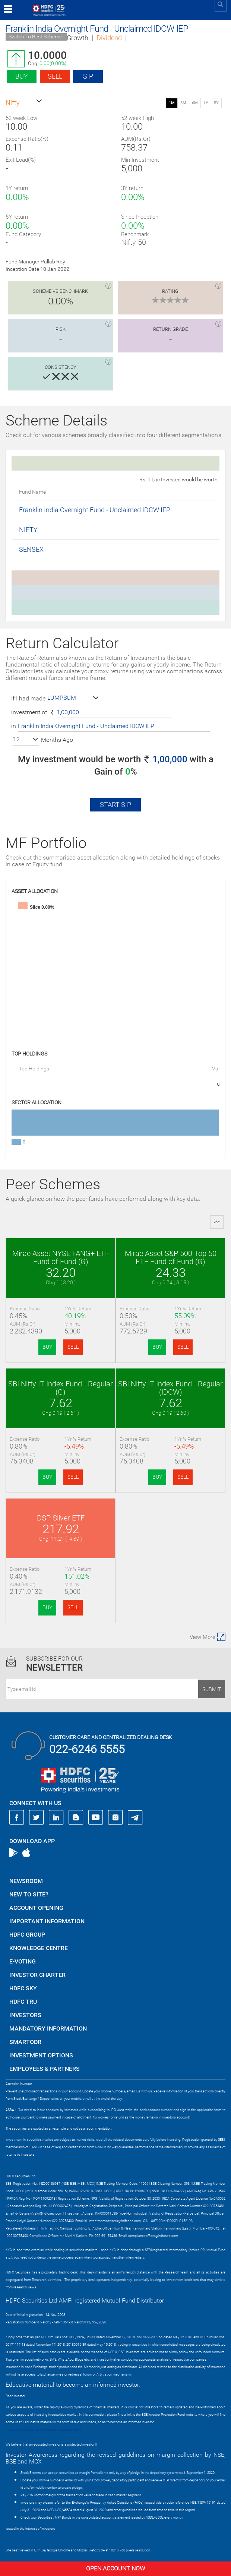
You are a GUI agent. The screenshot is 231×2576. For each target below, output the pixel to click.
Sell (55, 76)
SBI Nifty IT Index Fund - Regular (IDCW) (170, 1387)
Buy (21, 76)
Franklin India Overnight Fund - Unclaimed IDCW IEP (94, 510)
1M (172, 103)
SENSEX (31, 549)
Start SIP (115, 804)
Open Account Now (115, 2568)
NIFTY (28, 530)
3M (183, 103)
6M (195, 103)
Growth (77, 38)
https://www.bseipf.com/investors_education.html (43, 2429)
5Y (216, 103)
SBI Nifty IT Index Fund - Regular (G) (60, 1387)
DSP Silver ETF (61, 1517)
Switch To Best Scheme (35, 36)
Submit (211, 1689)
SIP (88, 76)
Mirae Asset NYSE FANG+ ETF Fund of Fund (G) (60, 1257)
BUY (47, 1347)
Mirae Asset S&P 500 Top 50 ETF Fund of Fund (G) (170, 1257)
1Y (205, 103)
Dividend (109, 38)
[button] (24, 103)
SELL (73, 1347)
